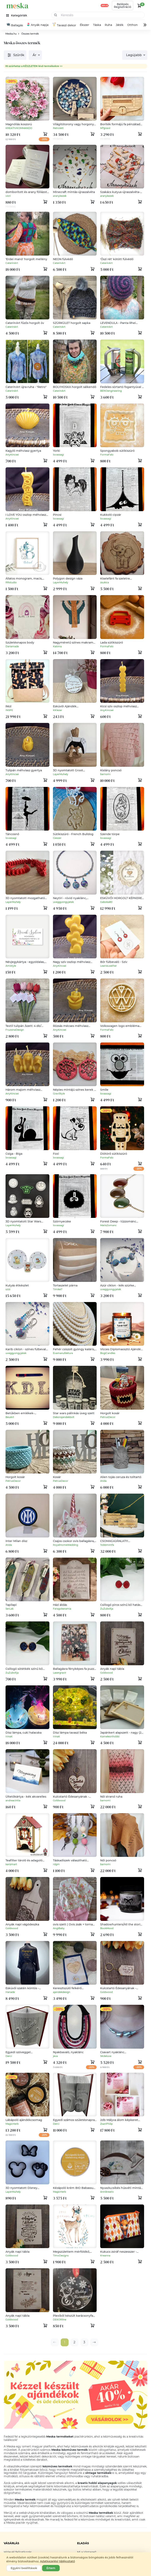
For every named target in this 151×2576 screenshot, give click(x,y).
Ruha (108, 25)
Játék (120, 25)
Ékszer (84, 25)
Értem (50, 2568)
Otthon (132, 25)
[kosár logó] (139, 5)
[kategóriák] (17, 15)
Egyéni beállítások (24, 2568)
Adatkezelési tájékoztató (57, 2561)
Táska (97, 25)
